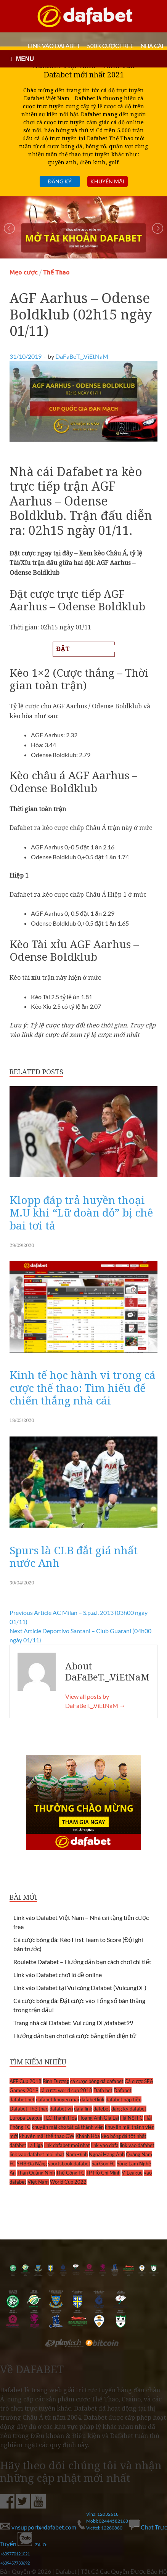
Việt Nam (38, 2182)
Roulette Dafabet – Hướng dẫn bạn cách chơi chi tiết (82, 1961)
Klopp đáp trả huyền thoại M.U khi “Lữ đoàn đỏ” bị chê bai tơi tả (81, 1213)
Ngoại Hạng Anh (107, 2154)
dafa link (83, 2109)
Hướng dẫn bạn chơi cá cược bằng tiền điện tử (74, 2035)
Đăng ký (59, 181)
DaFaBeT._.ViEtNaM (81, 356)
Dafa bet (102, 2090)
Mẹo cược (24, 272)
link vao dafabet (137, 2145)
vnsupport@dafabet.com (38, 2527)
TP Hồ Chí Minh (103, 2173)
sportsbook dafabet (69, 2163)
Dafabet (123, 2090)
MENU (25, 59)
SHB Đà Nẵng (32, 2163)
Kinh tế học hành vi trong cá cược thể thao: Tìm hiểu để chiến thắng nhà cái (83, 1387)
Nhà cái (152, 45)
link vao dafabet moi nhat (37, 2154)
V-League (132, 2173)
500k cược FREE (110, 45)
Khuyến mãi (107, 181)
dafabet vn (61, 2109)
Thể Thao (56, 272)
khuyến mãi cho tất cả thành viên (68, 2127)
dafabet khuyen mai (57, 2099)
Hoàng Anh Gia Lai (98, 2118)
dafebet (101, 2109)
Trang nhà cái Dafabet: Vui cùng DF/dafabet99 (73, 2022)
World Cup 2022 (68, 2182)
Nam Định (77, 2154)
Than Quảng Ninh (36, 2173)
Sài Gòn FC (104, 2163)
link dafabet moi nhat (67, 2145)
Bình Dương (56, 2081)
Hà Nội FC (131, 2118)
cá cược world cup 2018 (66, 2090)
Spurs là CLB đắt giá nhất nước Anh (74, 1556)
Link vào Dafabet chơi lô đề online (57, 1974)
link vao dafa (105, 2145)
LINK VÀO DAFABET (54, 45)
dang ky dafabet (128, 2109)
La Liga (35, 2145)
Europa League (26, 2118)
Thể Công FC (70, 2173)
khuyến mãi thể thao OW (46, 2136)
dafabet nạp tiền (123, 2099)
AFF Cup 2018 (26, 2081)
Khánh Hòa (87, 2136)
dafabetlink (92, 2099)
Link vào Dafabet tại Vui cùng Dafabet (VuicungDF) (79, 1987)
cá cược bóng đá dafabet (97, 2081)
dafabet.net (22, 2099)
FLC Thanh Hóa (60, 2118)
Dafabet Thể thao (29, 2109)
